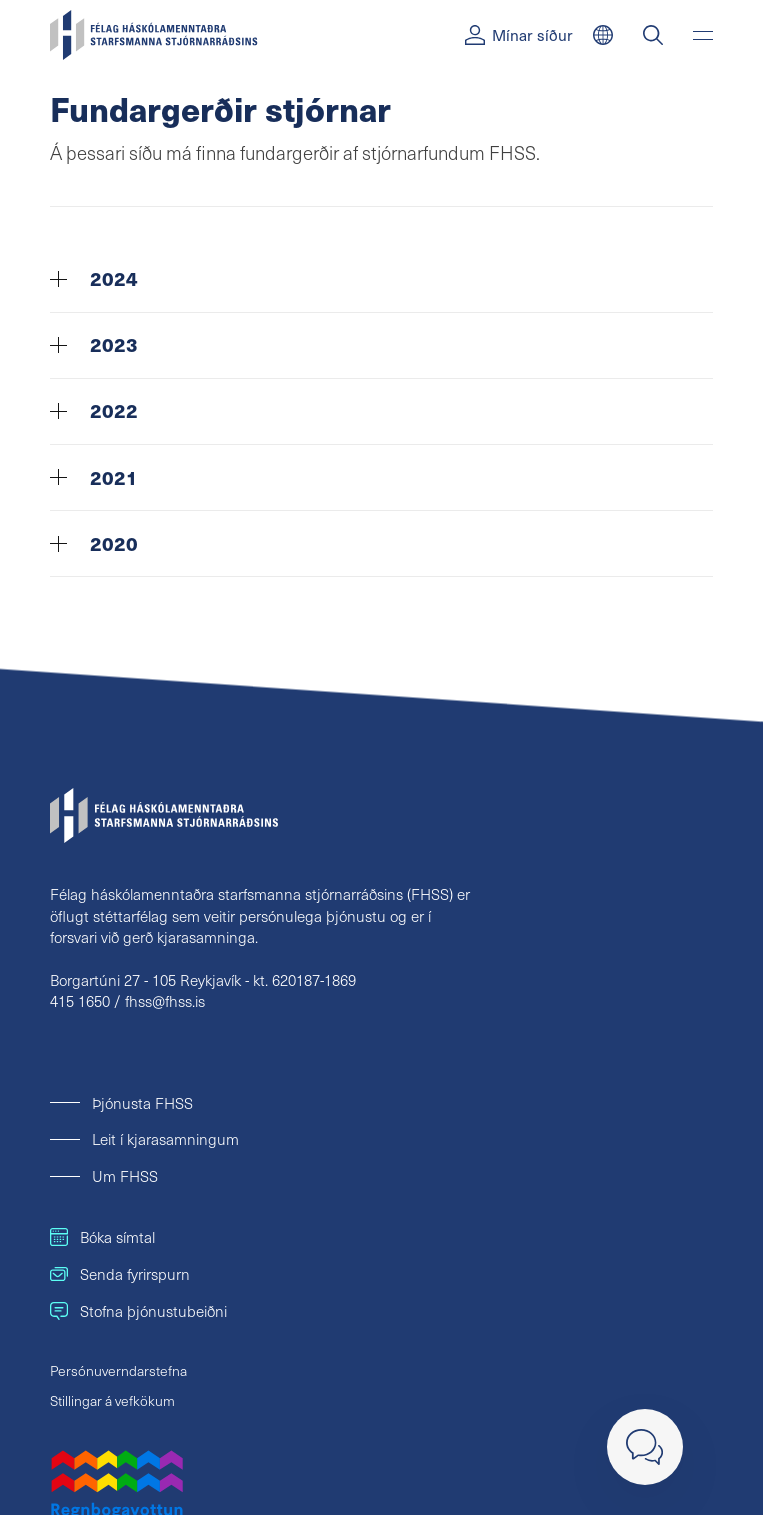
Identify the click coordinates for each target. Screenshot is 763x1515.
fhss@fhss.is (165, 1000)
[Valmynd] (703, 35)
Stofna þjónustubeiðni (138, 1310)
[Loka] (645, 1447)
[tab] (381, 280)
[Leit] (653, 35)
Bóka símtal (102, 1236)
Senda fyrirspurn (120, 1273)
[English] (603, 35)
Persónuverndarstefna (118, 1370)
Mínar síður (519, 34)
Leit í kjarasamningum (165, 1138)
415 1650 (80, 1000)
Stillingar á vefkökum (112, 1400)
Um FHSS (125, 1175)
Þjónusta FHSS (142, 1102)
